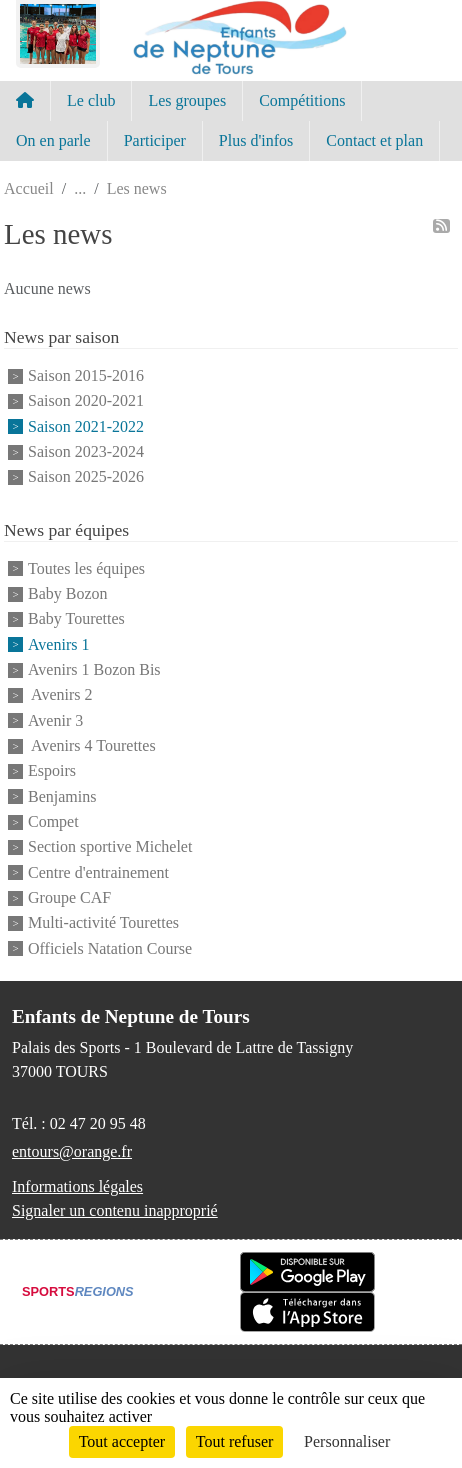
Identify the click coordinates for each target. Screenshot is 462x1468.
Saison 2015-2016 (86, 375)
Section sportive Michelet (110, 847)
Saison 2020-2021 (86, 401)
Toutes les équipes (86, 568)
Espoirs (52, 771)
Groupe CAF (69, 897)
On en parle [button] (53, 140)
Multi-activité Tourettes (103, 923)
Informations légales (77, 1186)
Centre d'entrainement (98, 872)
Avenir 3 (55, 720)
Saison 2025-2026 (86, 477)
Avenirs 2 (60, 695)
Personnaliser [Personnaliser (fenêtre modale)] (347, 1441)
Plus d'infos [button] (256, 140)
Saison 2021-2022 (86, 426)
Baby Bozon (68, 593)
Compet (53, 821)
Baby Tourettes (76, 619)
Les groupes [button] (187, 100)
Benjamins (62, 796)
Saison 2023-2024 (86, 451)
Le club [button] (91, 100)
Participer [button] (155, 140)
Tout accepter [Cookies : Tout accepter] (122, 1441)
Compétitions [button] (302, 100)
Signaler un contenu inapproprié (115, 1210)
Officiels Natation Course (110, 948)
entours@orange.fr (72, 1151)
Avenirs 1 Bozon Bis (94, 669)
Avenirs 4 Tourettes (92, 745)
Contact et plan (374, 140)
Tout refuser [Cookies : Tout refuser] (235, 1441)
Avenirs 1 (58, 644)
